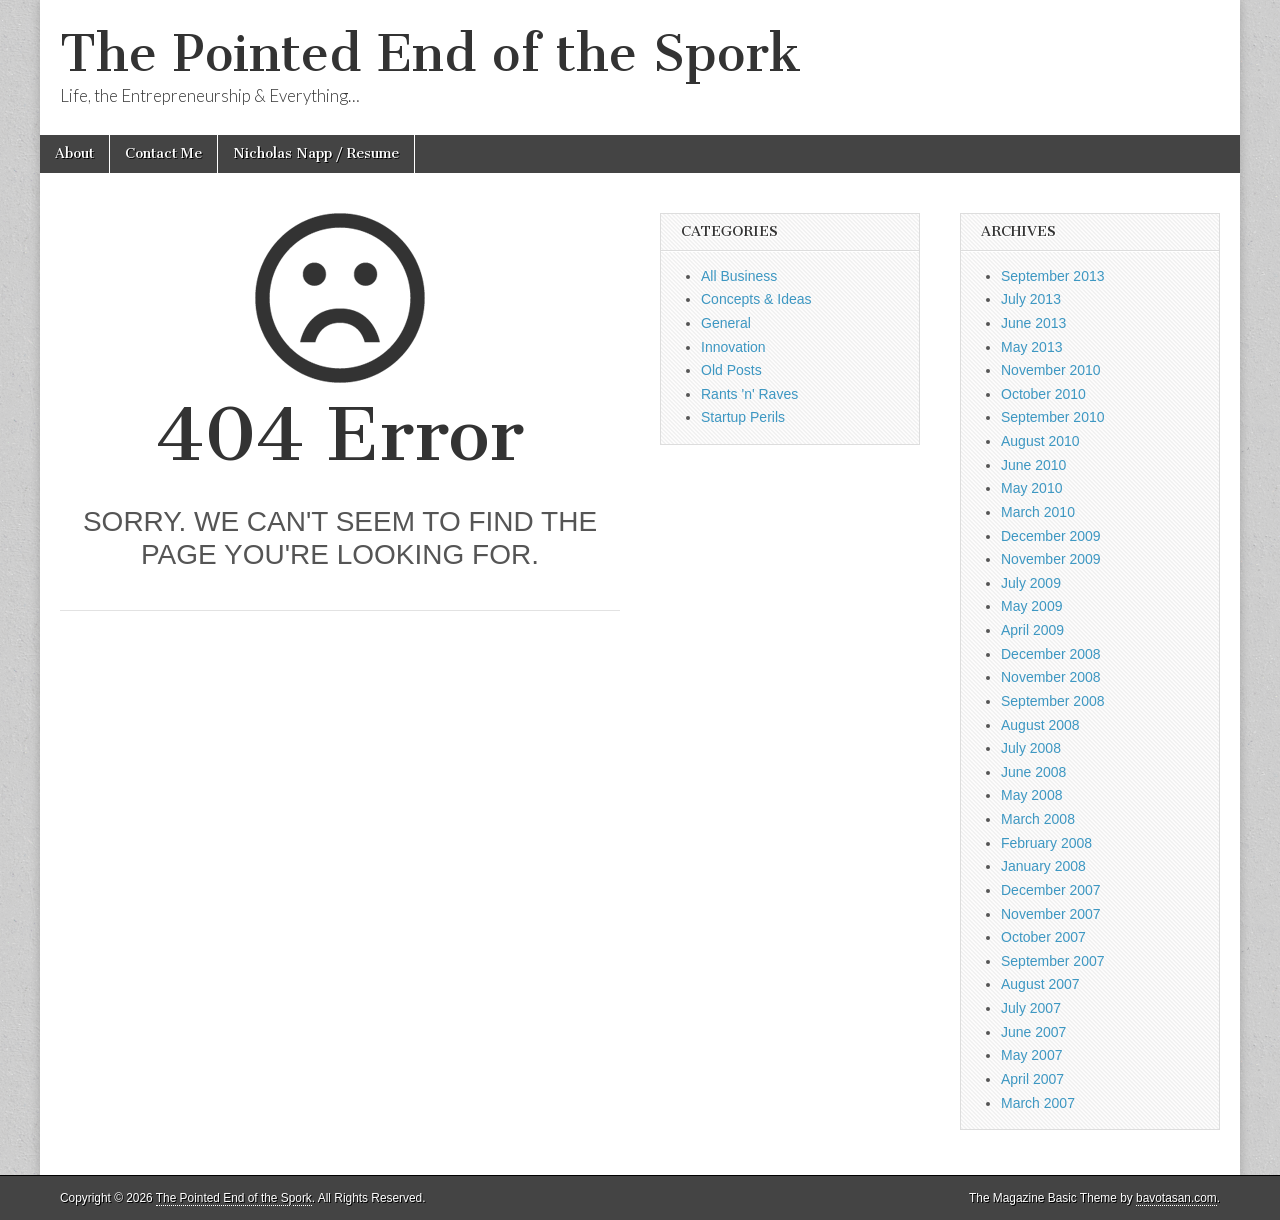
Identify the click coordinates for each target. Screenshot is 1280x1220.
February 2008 (1046, 843)
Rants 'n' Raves (749, 394)
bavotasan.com (1176, 1198)
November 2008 (1051, 677)
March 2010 (1038, 512)
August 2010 (1040, 441)
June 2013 (1033, 323)
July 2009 (1031, 583)
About (74, 153)
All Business (739, 276)
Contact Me (163, 153)
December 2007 (1051, 890)
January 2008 (1043, 866)
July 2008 (1031, 748)
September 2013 (1053, 276)
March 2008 (1038, 819)
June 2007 (1033, 1032)
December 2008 (1051, 654)
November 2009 (1051, 559)
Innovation (733, 347)
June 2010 (1033, 465)
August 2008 (1040, 725)
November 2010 (1051, 370)
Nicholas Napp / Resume (316, 153)
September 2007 (1053, 961)
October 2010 (1043, 394)
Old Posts (731, 370)
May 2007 (1031, 1055)
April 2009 (1032, 630)
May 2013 (1031, 347)
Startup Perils (743, 417)
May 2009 (1031, 606)
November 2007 (1051, 914)
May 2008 (1031, 795)
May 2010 (1031, 488)
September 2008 (1053, 701)
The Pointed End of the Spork (430, 53)
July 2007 (1031, 1008)
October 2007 (1043, 937)
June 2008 (1033, 772)
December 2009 (1051, 536)
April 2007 (1032, 1079)
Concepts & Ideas (756, 299)
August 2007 (1040, 984)
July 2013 (1031, 299)
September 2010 (1053, 417)
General (726, 323)
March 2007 (1038, 1103)
